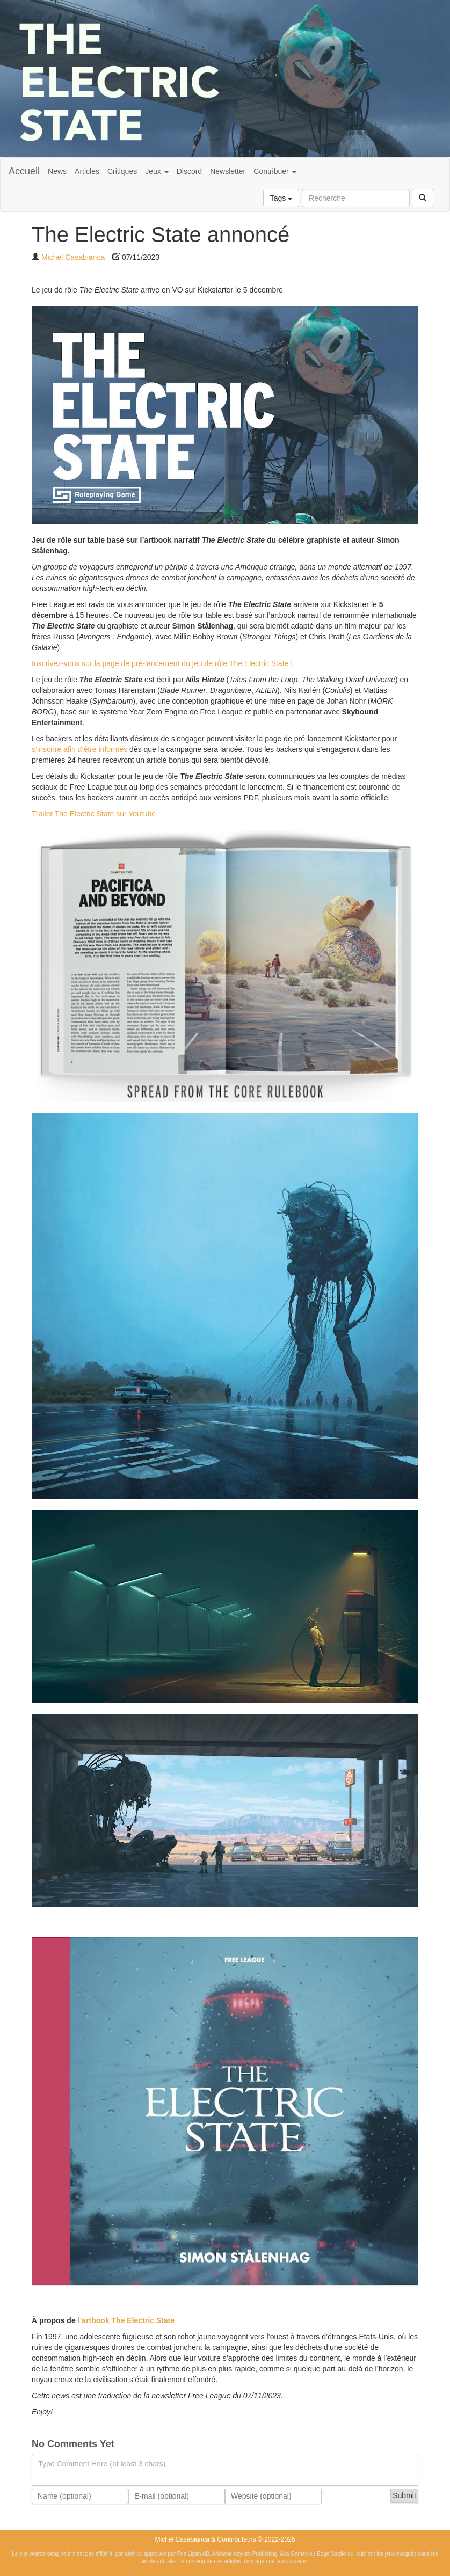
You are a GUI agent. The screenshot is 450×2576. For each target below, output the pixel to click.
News (57, 171)
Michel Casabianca (73, 257)
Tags (281, 198)
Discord (189, 171)
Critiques (122, 171)
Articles (87, 171)
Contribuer (274, 171)
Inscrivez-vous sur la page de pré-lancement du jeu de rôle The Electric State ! (162, 663)
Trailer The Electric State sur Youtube (94, 813)
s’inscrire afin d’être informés (79, 749)
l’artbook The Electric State (126, 2320)
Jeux (156, 171)
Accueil (24, 171)
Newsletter (227, 171)
